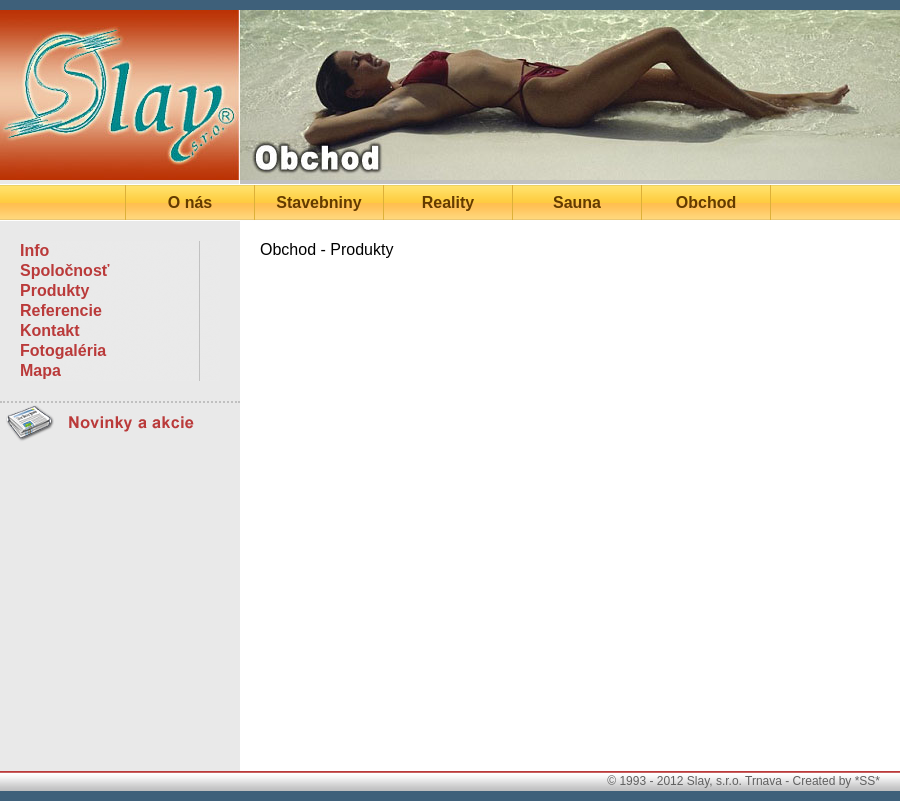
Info (34, 250)
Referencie (61, 310)
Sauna (577, 202)
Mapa (40, 370)
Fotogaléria (63, 350)
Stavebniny (318, 202)
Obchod (706, 202)
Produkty (54, 290)
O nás (190, 202)
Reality (448, 202)
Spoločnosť (64, 270)
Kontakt (50, 330)
